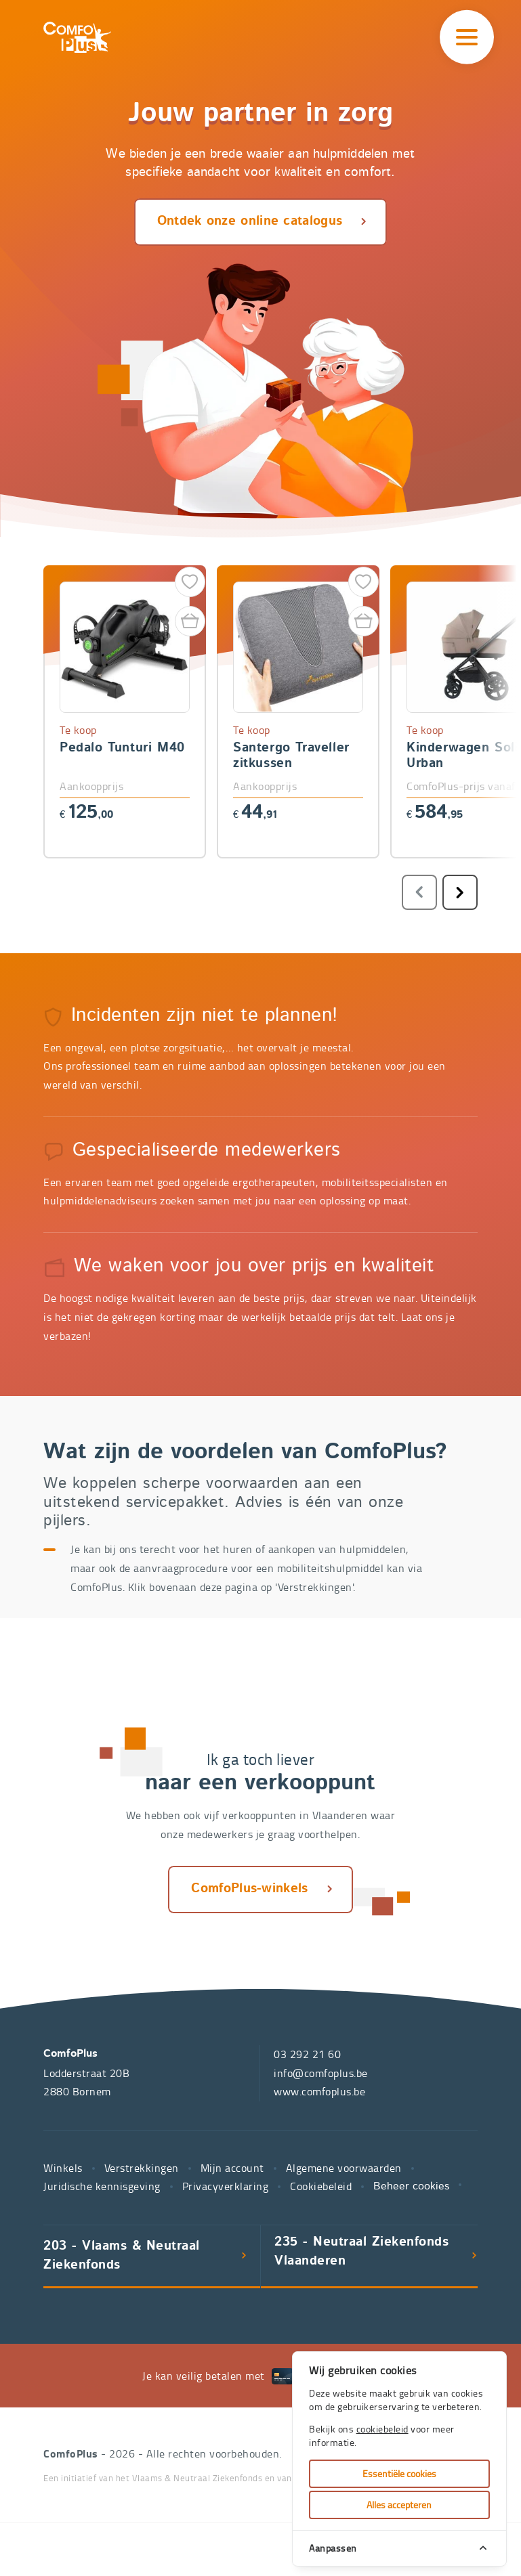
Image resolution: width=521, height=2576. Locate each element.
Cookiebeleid (321, 2186)
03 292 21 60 (307, 2054)
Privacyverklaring (225, 2186)
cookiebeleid (382, 2428)
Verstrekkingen (141, 2167)
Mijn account (232, 2167)
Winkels (63, 2167)
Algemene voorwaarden (344, 2167)
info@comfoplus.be (321, 2073)
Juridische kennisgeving (102, 2186)
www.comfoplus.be (319, 2091)
